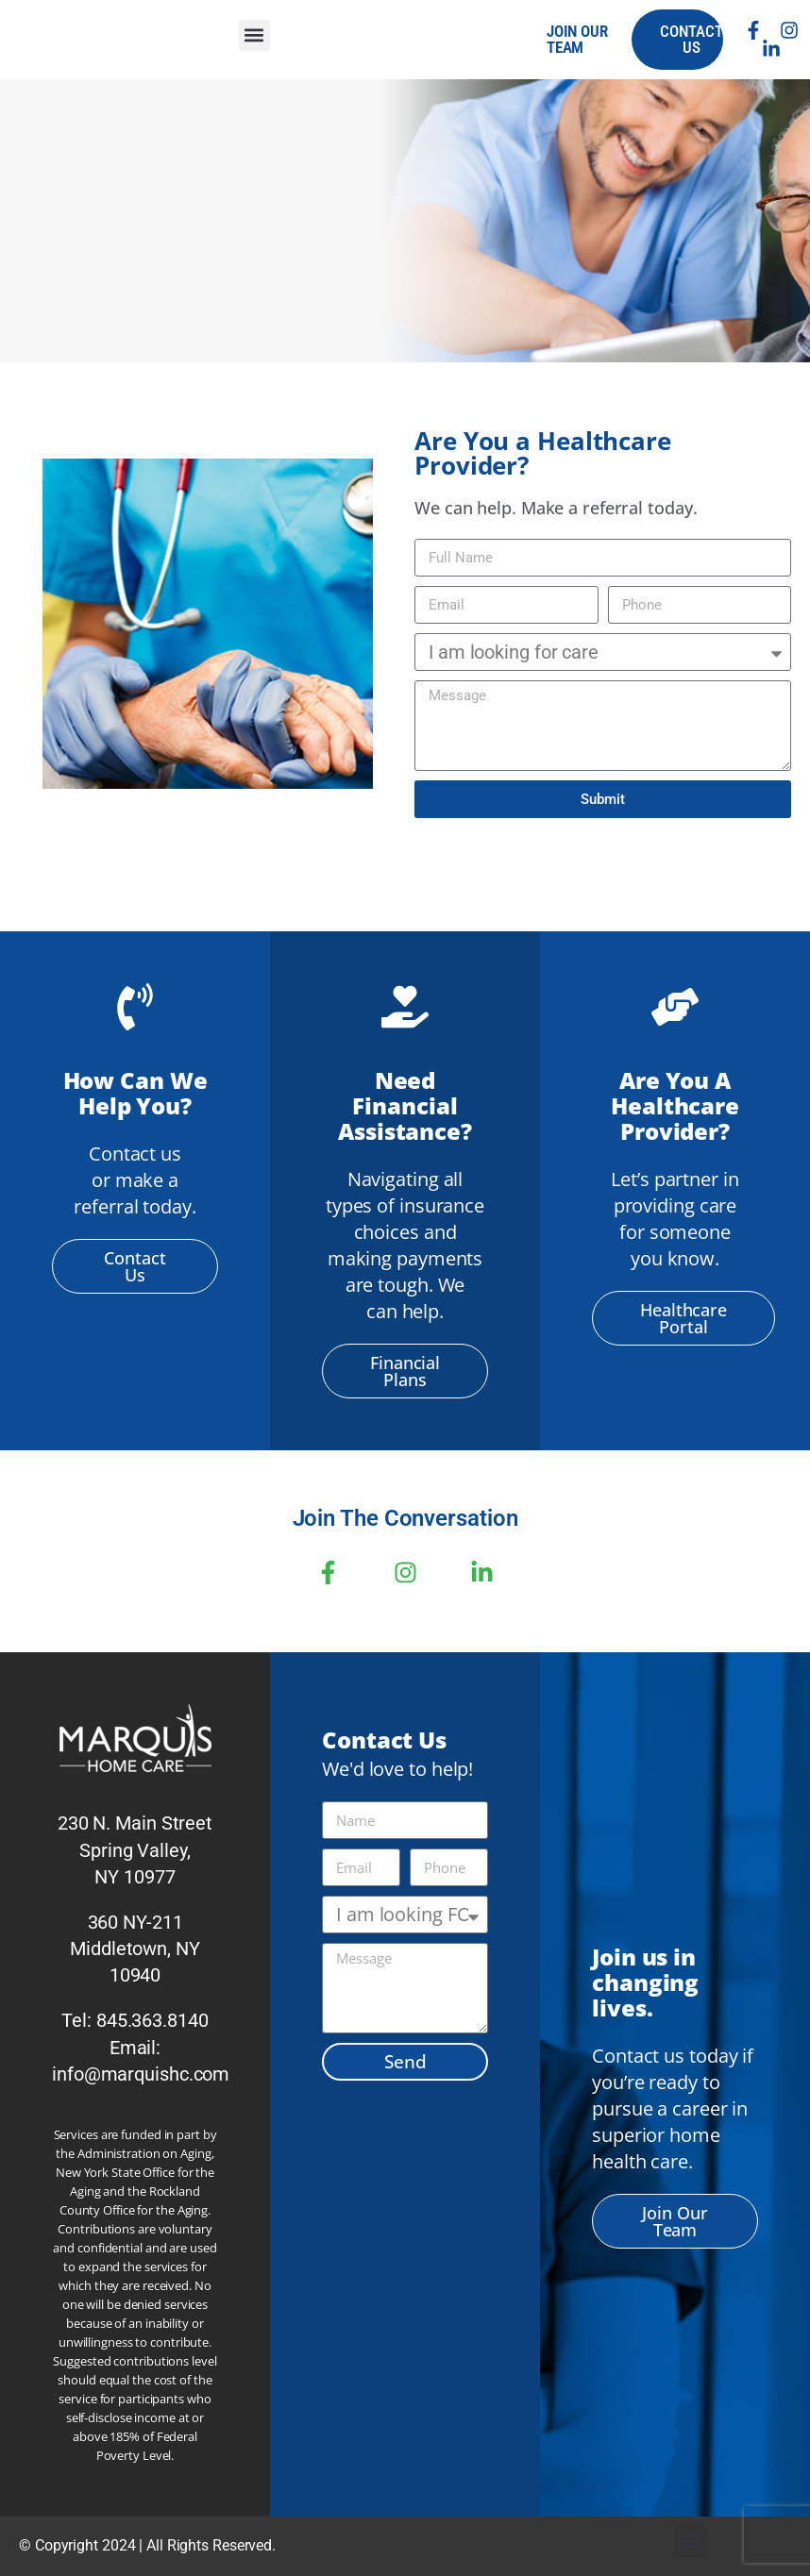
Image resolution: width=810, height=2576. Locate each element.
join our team (577, 39)
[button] (254, 35)
